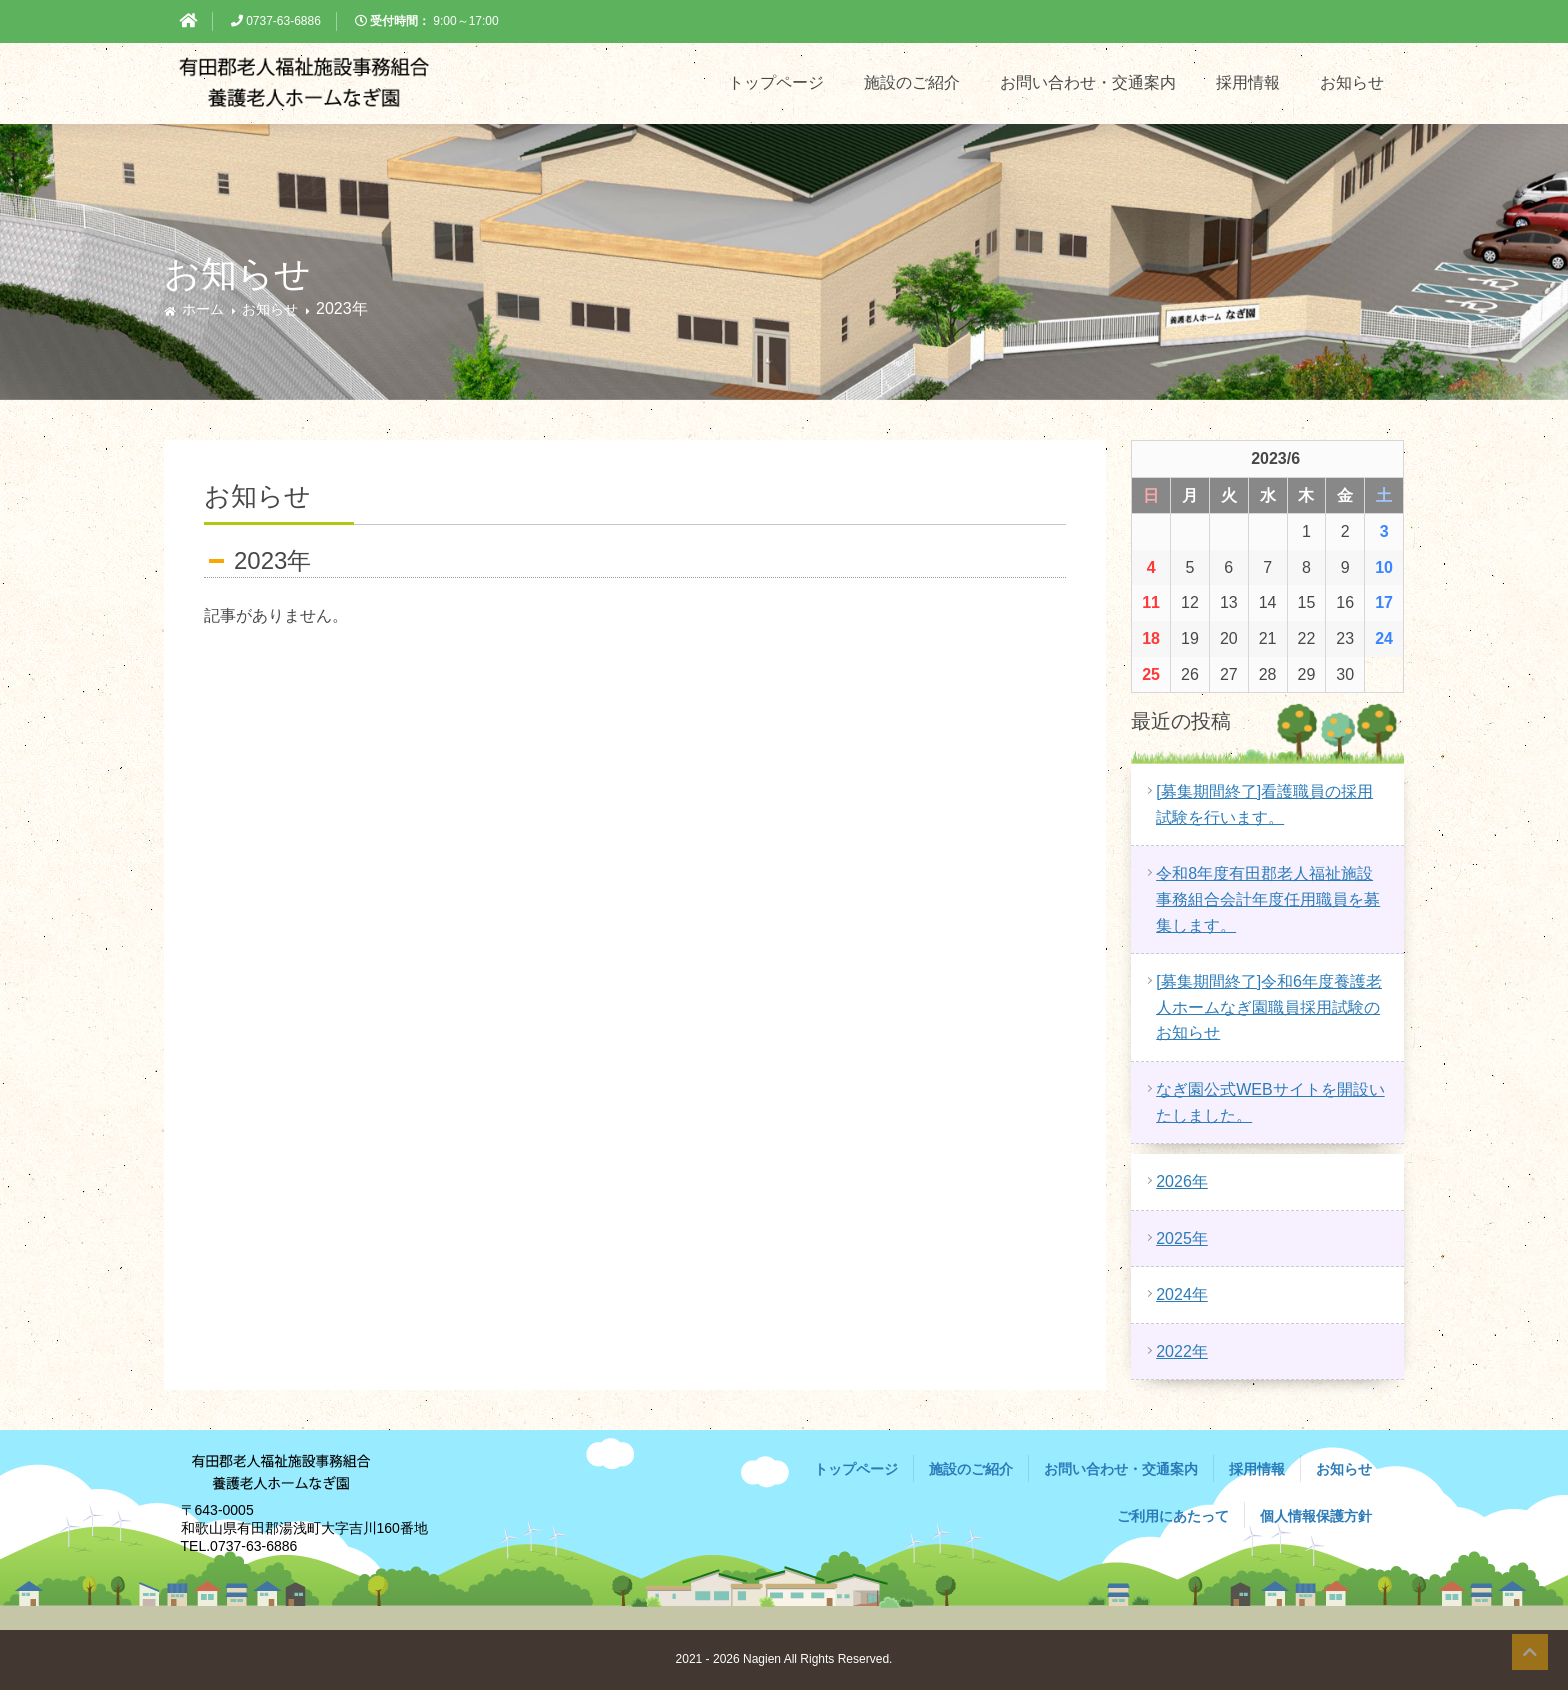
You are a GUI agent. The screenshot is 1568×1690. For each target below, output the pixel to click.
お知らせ (1352, 82)
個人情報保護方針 (1316, 1516)
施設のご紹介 (912, 82)
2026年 (1182, 1181)
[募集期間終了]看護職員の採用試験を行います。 (1264, 804)
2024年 (1182, 1294)
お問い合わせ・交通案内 (1088, 82)
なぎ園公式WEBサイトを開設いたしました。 (1270, 1102)
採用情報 (1248, 82)
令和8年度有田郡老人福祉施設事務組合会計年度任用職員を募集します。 (1268, 899)
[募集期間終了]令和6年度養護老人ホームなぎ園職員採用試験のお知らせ (1269, 1007)
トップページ (776, 82)
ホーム (203, 309)
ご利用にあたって (1173, 1516)
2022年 (1182, 1351)
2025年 (1182, 1238)
